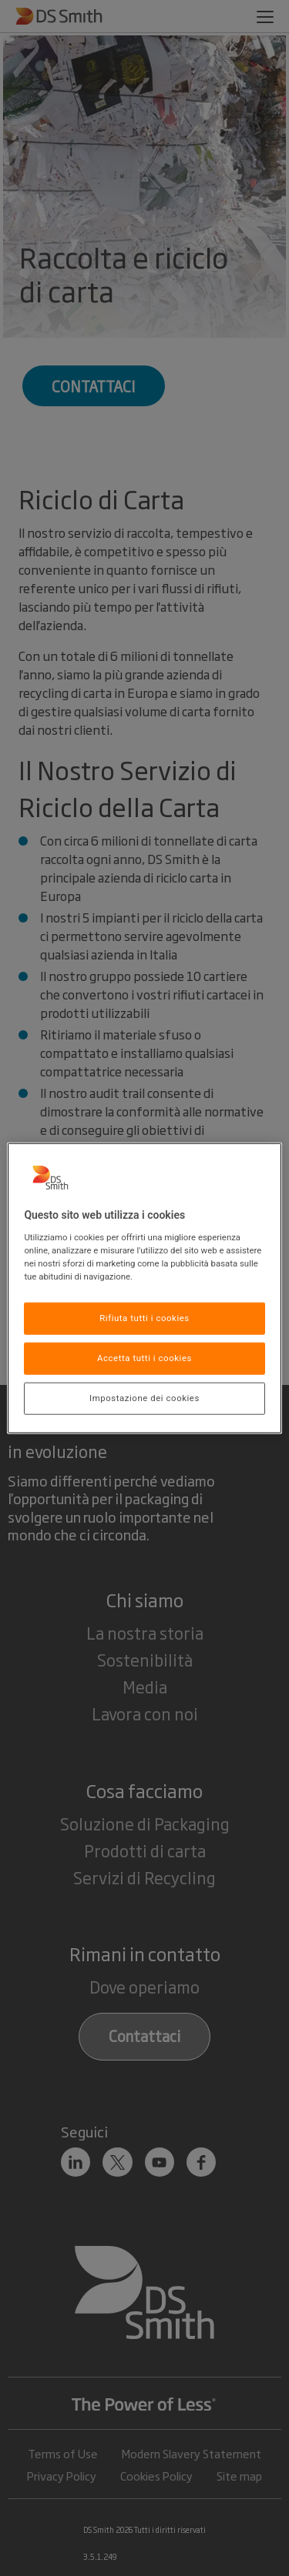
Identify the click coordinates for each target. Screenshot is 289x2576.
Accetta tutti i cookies (144, 1357)
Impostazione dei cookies (144, 1397)
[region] (144, 1288)
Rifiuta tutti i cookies (144, 1318)
